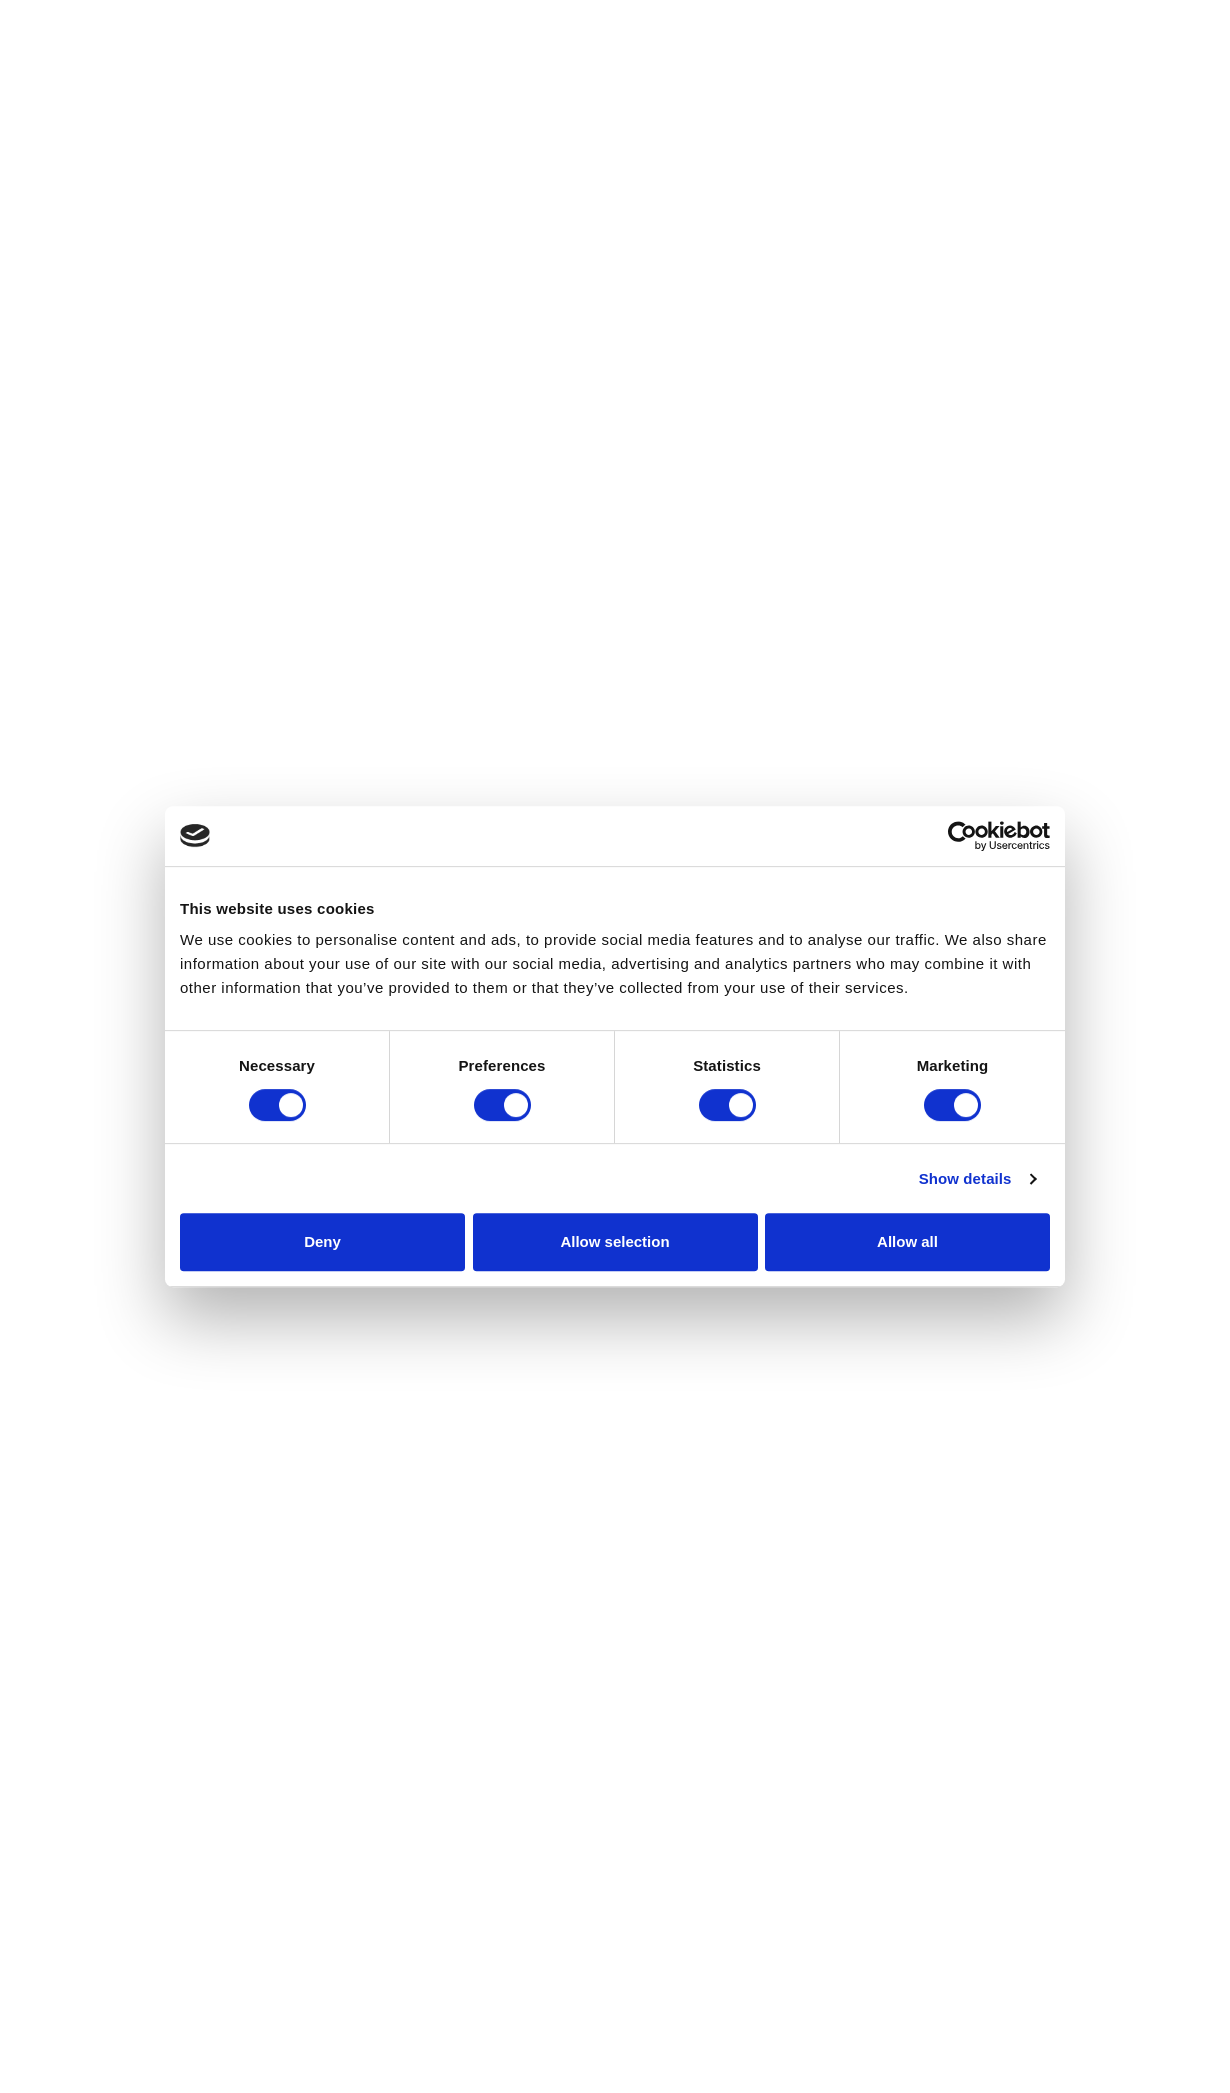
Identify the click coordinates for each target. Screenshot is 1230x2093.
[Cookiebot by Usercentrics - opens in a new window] (962, 836)
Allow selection (614, 1241)
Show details (965, 1178)
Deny (322, 1241)
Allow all (907, 1241)
